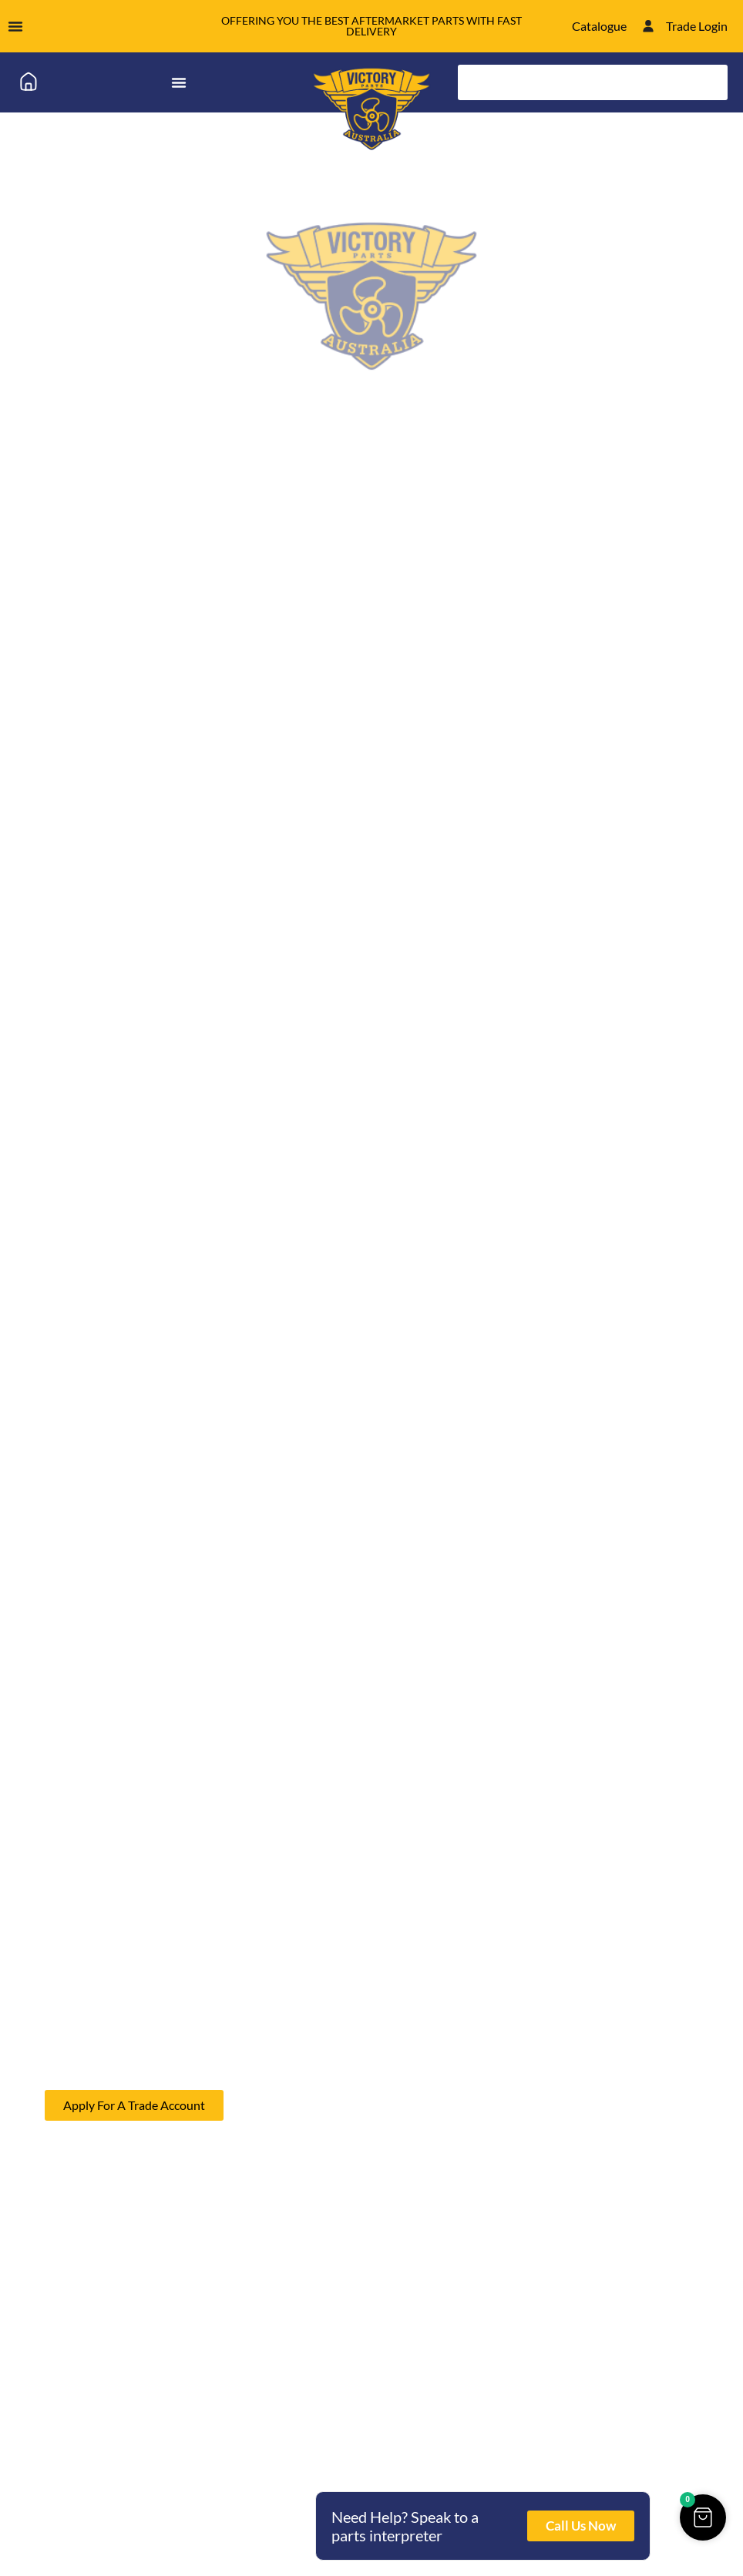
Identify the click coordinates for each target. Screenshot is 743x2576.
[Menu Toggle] (15, 26)
